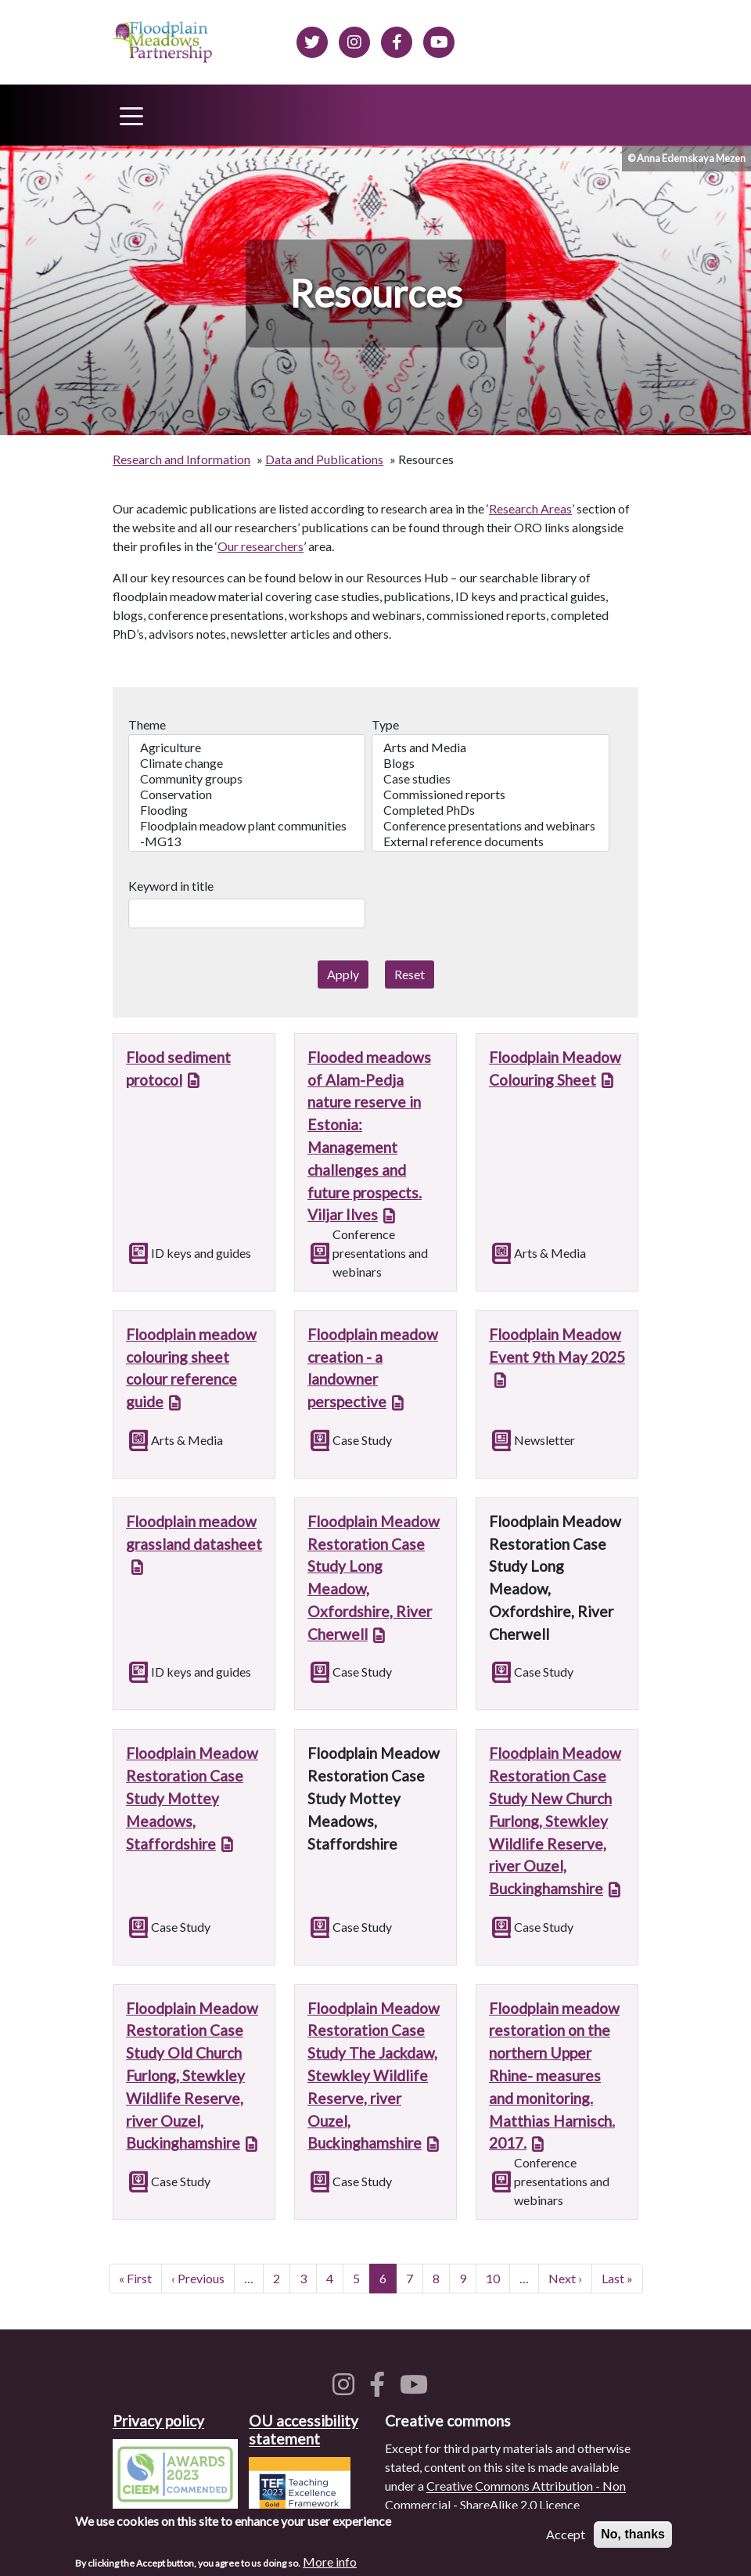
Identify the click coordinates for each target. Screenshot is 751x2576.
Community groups (246, 779)
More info (330, 2563)
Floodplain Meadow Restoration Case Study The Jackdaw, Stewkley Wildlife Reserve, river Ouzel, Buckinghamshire (373, 2076)
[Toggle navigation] (131, 115)
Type (385, 724)
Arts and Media (490, 747)
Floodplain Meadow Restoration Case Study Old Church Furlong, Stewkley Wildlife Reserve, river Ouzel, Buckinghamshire (192, 2076)
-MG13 (246, 841)
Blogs (490, 763)
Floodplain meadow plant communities (246, 826)
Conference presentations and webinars (490, 826)
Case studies (490, 779)
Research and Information (181, 459)
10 (497, 2277)
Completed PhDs (490, 810)
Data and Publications (324, 459)
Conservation (246, 794)
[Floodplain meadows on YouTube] (417, 2388)
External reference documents (490, 841)
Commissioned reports (490, 794)
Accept (565, 2536)
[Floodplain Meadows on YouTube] (438, 40)
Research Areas (530, 508)
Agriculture (246, 747)
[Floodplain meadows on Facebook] (396, 40)
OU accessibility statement (303, 2430)
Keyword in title (171, 885)
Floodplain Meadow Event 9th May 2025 (557, 1345)
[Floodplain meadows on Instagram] (354, 40)
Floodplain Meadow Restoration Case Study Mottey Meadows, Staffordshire (192, 1798)
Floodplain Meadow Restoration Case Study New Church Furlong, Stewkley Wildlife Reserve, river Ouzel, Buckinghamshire (555, 1820)
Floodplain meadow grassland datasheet (194, 1532)
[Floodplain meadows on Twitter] (312, 40)
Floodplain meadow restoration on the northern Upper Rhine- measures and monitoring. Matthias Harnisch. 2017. (554, 2076)
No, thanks (633, 2536)
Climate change (246, 763)
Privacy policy (158, 2421)
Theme (147, 724)
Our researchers (260, 546)
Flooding (246, 810)
